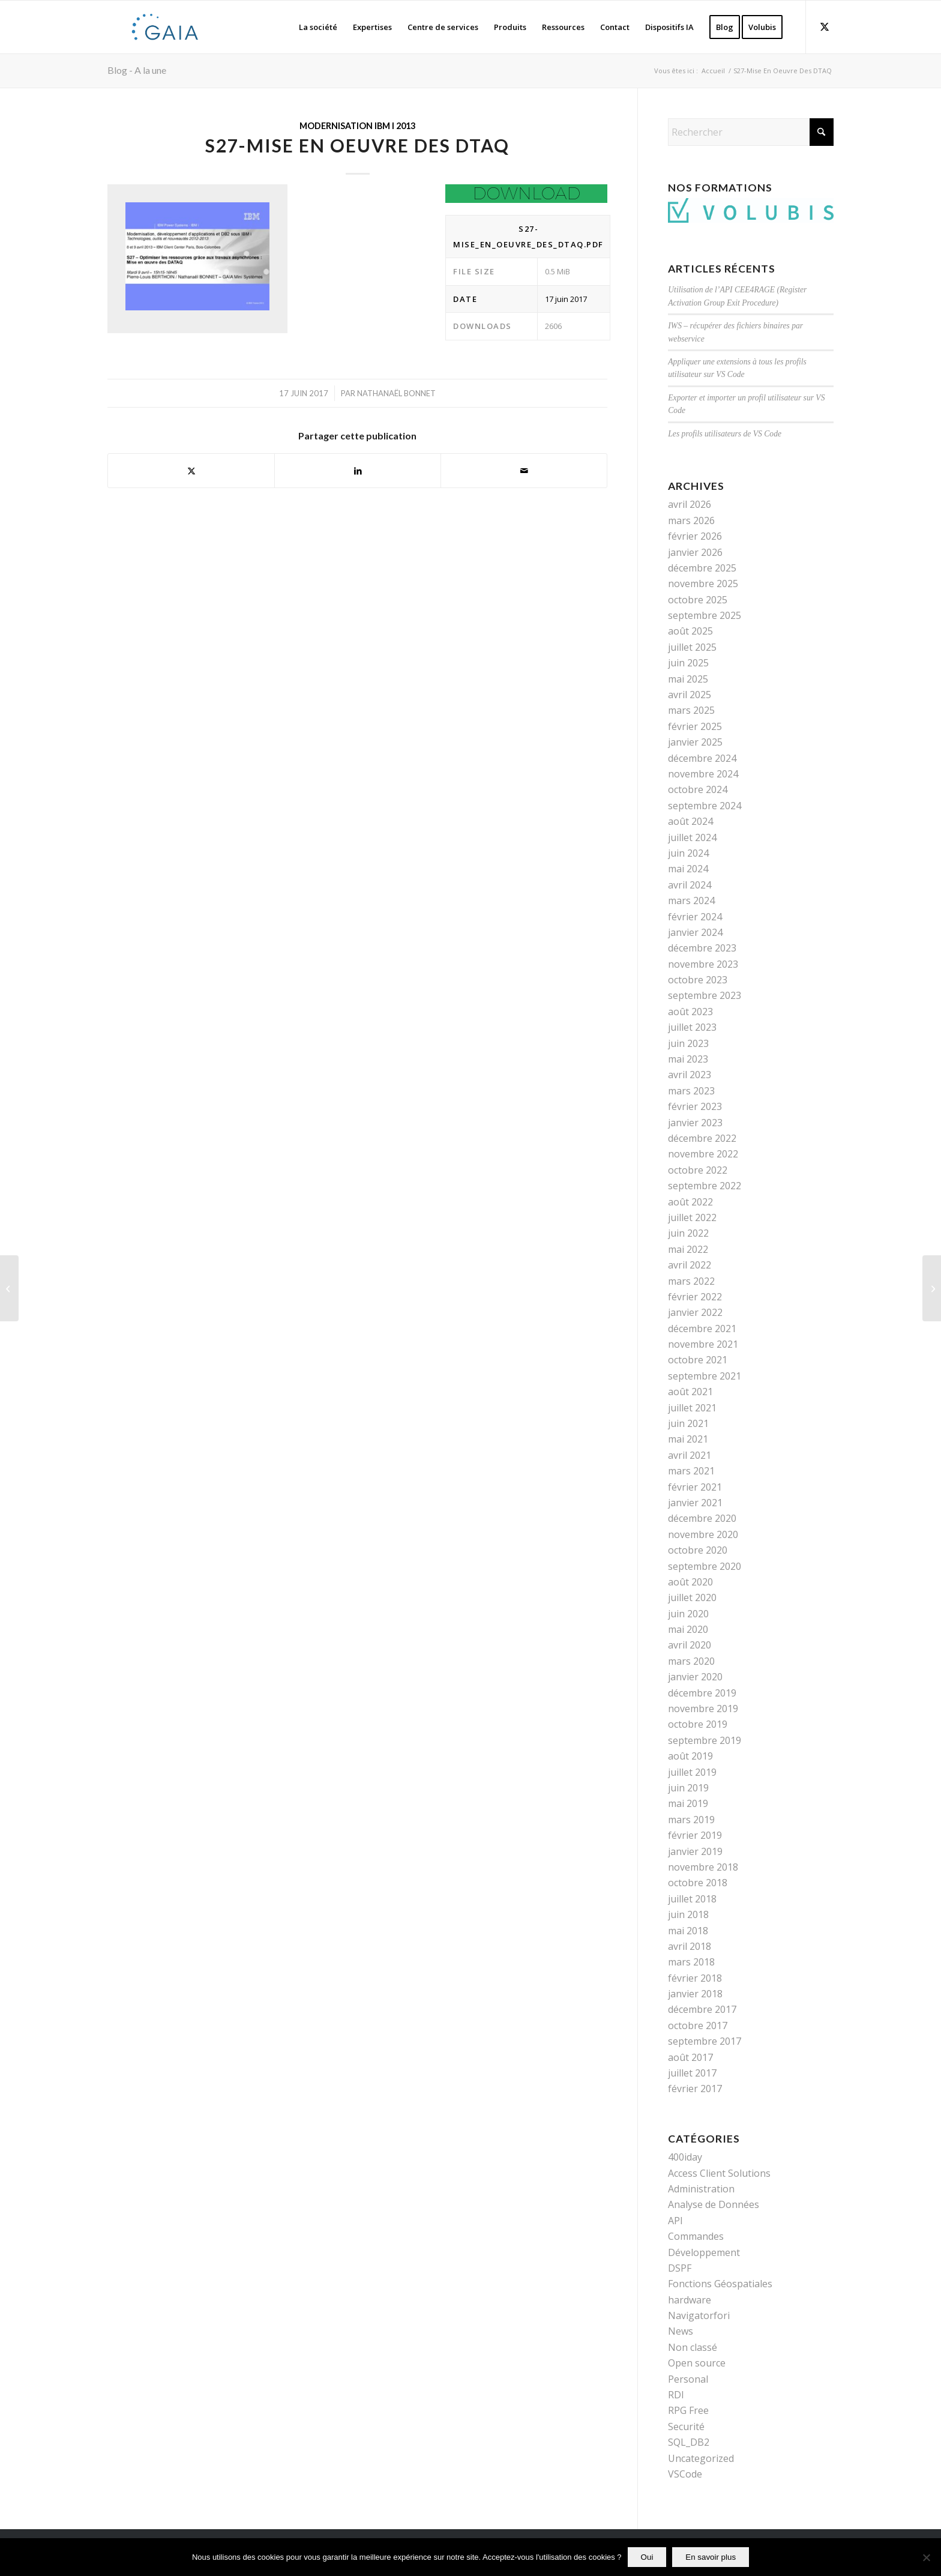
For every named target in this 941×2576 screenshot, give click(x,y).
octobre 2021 (697, 1359)
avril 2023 (689, 1074)
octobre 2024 (697, 789)
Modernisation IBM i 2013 (357, 126)
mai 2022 (688, 1249)
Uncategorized (701, 2458)
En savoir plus (710, 2557)
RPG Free (688, 2410)
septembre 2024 (704, 805)
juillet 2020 (692, 1597)
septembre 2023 (704, 995)
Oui (647, 2557)
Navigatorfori (699, 2315)
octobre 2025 (697, 599)
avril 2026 (689, 504)
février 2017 (695, 2088)
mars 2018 (691, 1961)
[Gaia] (165, 27)
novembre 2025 (703, 583)
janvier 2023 (695, 1122)
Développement (704, 2252)
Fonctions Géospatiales (720, 2283)
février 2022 (695, 1296)
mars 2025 (691, 710)
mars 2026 (691, 520)
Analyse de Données (713, 2204)
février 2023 (695, 1106)
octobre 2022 (697, 1170)
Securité (686, 2426)
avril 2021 (689, 1455)
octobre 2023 (697, 979)
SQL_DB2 (688, 2442)
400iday (685, 2157)
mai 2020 (688, 1629)
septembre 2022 (704, 1185)
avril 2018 (689, 1946)
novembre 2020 (703, 1534)
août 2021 (690, 1391)
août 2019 (690, 1756)
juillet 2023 (692, 1027)
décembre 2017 (702, 2009)
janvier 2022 (695, 1312)
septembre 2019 (704, 1740)
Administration (701, 2188)
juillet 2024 (692, 837)
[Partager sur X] (191, 470)
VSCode (685, 2474)
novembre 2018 (703, 1867)
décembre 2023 (702, 948)
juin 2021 (688, 1423)
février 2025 (695, 726)
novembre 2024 (703, 773)
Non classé (692, 2347)
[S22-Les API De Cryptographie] (9, 1288)
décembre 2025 (702, 568)
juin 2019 (688, 1787)
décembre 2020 (702, 1518)
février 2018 (695, 1978)
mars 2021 (691, 1470)
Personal (688, 2379)
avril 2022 (689, 1264)
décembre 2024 (702, 758)
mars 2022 (691, 1281)
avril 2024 (689, 884)
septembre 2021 (704, 1376)
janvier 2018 (695, 1993)
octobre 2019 (697, 1724)
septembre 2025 (704, 615)
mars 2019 (691, 1819)
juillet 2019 (692, 1772)
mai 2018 (688, 1930)
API (675, 2220)
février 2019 (695, 1835)
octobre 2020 (697, 1550)
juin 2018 (688, 1914)
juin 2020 (688, 1613)
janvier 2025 (695, 742)
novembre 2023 (703, 964)
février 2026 (695, 536)
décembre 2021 (702, 1328)
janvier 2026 (695, 552)
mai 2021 (688, 1439)
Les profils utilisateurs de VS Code (724, 433)
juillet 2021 (692, 1407)
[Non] (926, 2557)
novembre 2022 (703, 1153)
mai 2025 (688, 679)
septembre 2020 (704, 1566)
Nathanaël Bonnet (396, 393)
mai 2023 (688, 1059)
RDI (676, 2394)
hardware (689, 2299)
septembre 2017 (704, 2041)
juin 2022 (688, 1233)
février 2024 (695, 916)
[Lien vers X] (825, 26)
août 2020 (690, 1581)
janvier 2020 (695, 1676)
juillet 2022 (692, 1217)
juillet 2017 (692, 2073)
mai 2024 (688, 868)
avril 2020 (689, 1644)
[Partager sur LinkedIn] (357, 470)
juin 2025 (688, 662)
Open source (697, 2362)
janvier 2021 (695, 1502)
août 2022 (690, 1201)
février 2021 (695, 1487)
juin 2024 (688, 853)
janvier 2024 (695, 932)
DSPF (679, 2268)
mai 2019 (688, 1803)
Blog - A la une (136, 70)
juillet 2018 (692, 1898)
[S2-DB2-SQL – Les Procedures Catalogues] (931, 1288)
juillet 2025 (692, 647)
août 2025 (690, 631)
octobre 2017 (697, 2025)
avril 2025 (689, 694)
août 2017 (690, 2057)
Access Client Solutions (719, 2173)
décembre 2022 (702, 1138)
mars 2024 (691, 900)
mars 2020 (691, 1661)
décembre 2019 (702, 1693)
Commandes (696, 2236)
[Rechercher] (751, 132)
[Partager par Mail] (524, 470)
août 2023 (690, 1011)
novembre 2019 (703, 1708)
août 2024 (690, 821)
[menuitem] (318, 27)
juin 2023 (688, 1043)
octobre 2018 (697, 1882)
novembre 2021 (703, 1344)
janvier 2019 (695, 1851)
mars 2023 (691, 1090)
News (680, 2331)
